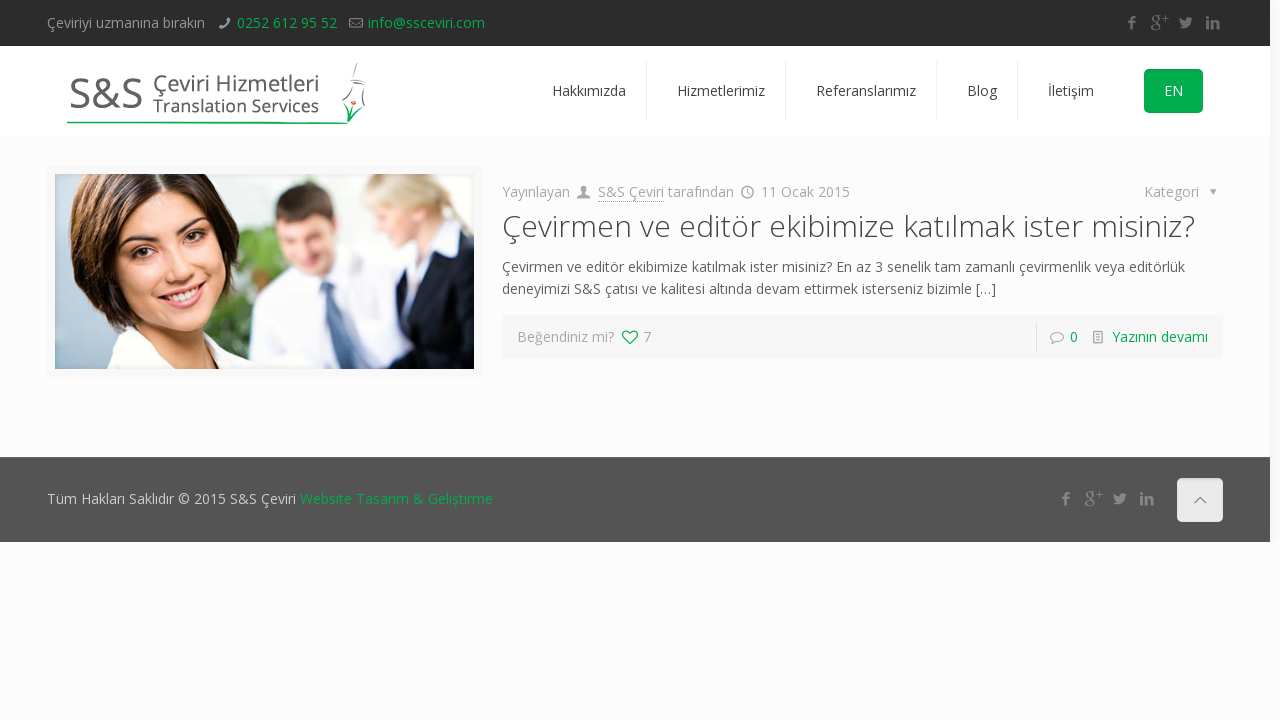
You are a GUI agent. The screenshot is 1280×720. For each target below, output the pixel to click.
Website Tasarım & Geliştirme (396, 498)
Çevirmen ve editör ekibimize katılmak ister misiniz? (848, 225)
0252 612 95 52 (287, 22)
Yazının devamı (1160, 336)
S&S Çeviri (631, 191)
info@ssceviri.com (426, 22)
